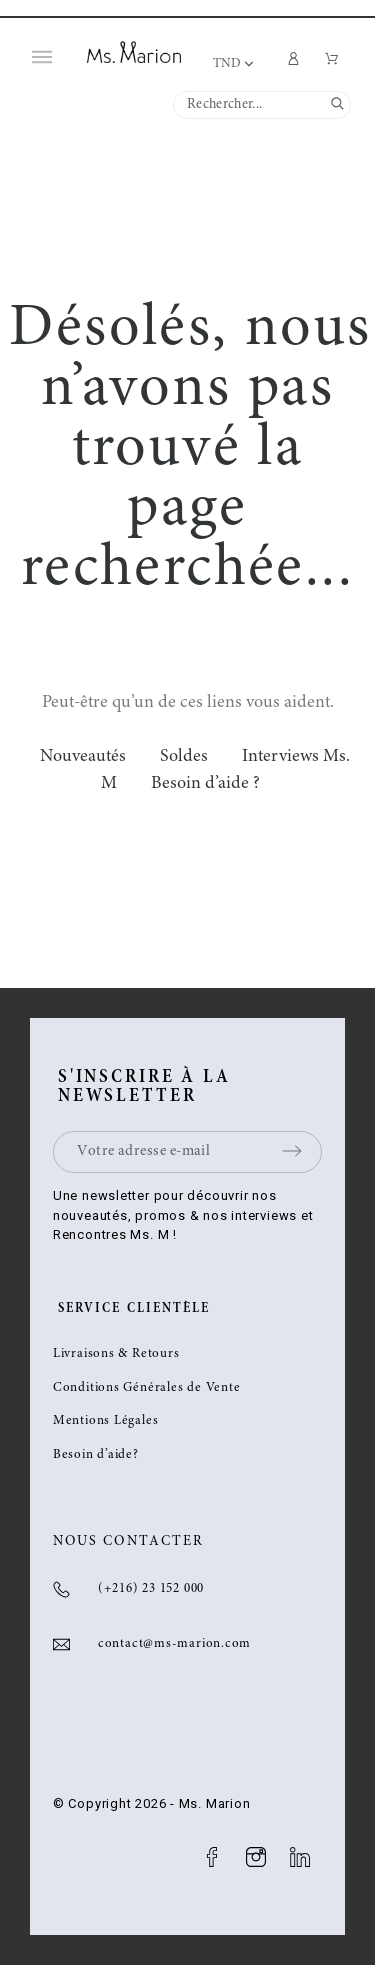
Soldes (184, 757)
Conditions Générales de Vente (147, 1388)
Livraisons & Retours (116, 1354)
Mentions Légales (105, 1421)
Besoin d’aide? (96, 1455)
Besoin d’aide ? (205, 784)
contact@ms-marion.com (174, 1644)
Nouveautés (83, 757)
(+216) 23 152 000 (151, 1589)
